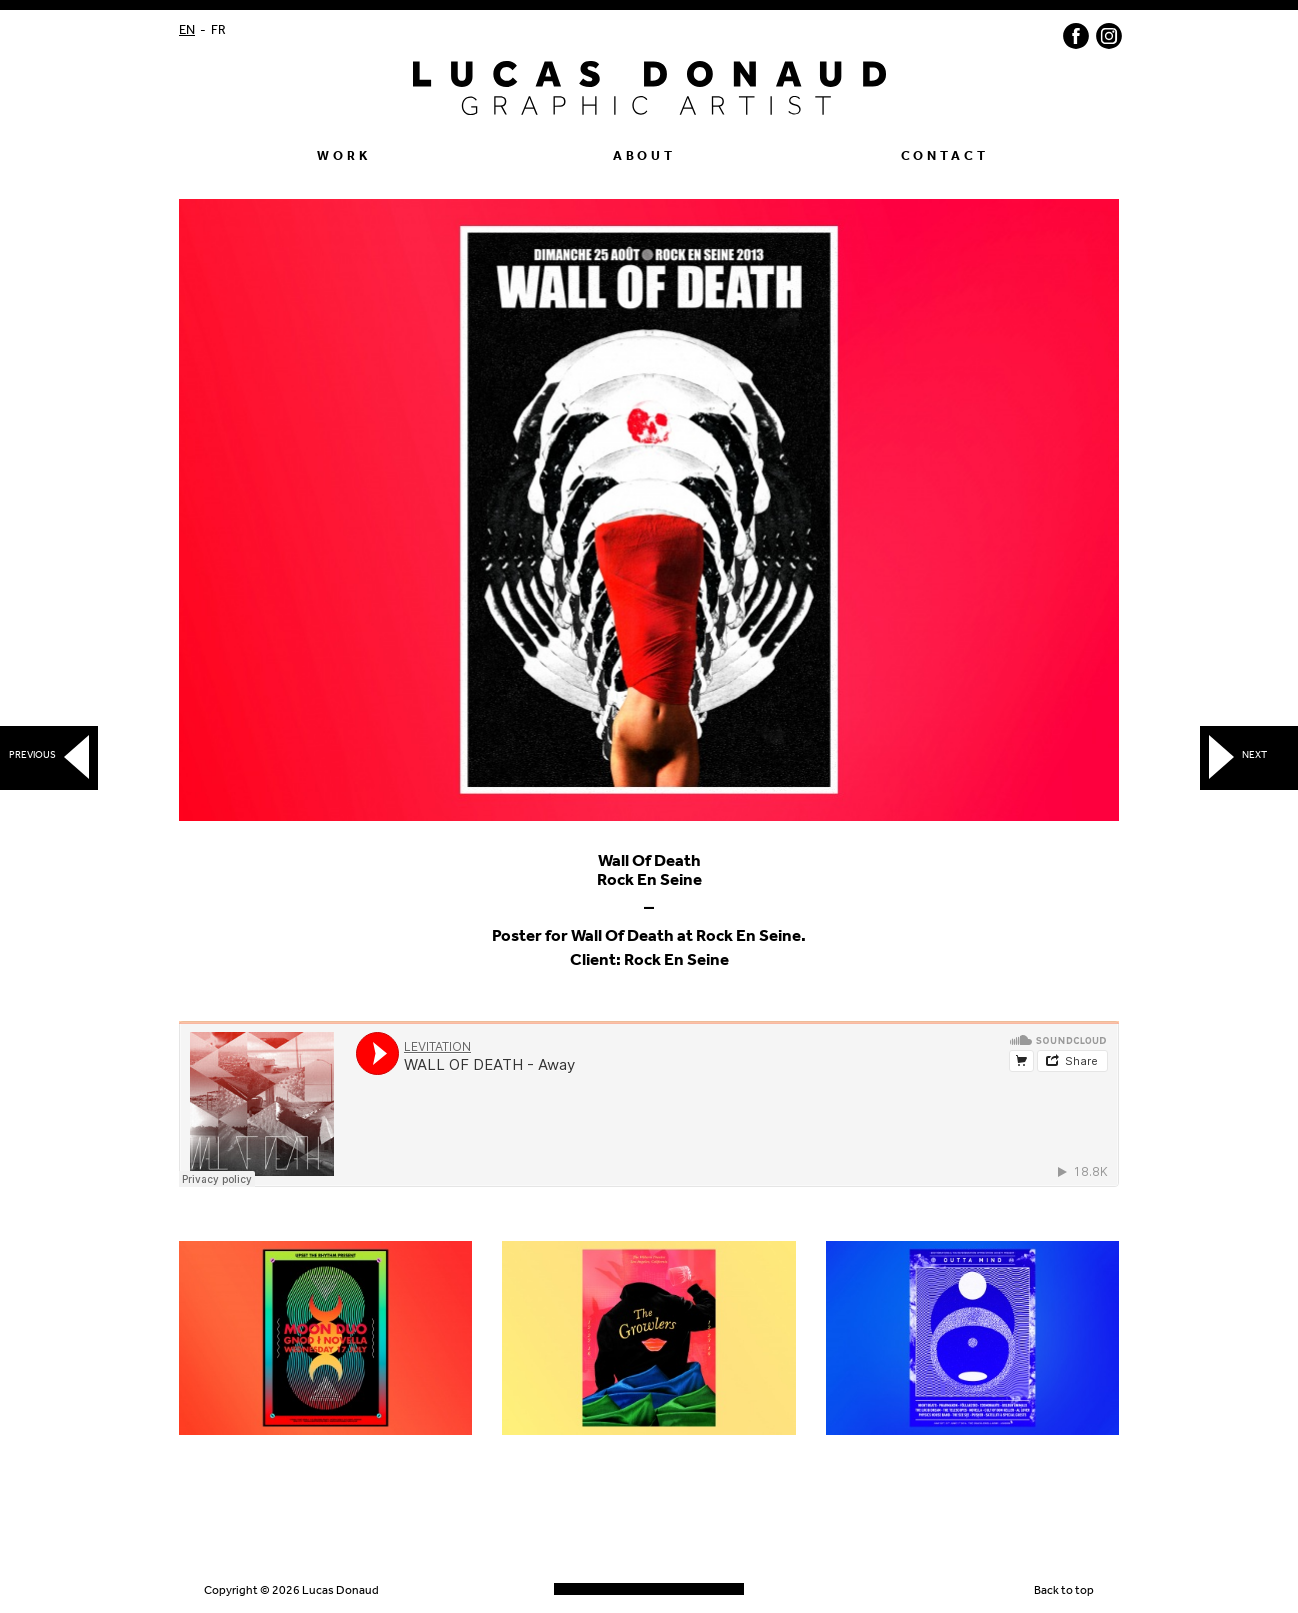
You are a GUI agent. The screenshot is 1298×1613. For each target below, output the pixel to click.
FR (218, 30)
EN (187, 30)
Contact (945, 156)
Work (344, 156)
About (645, 156)
